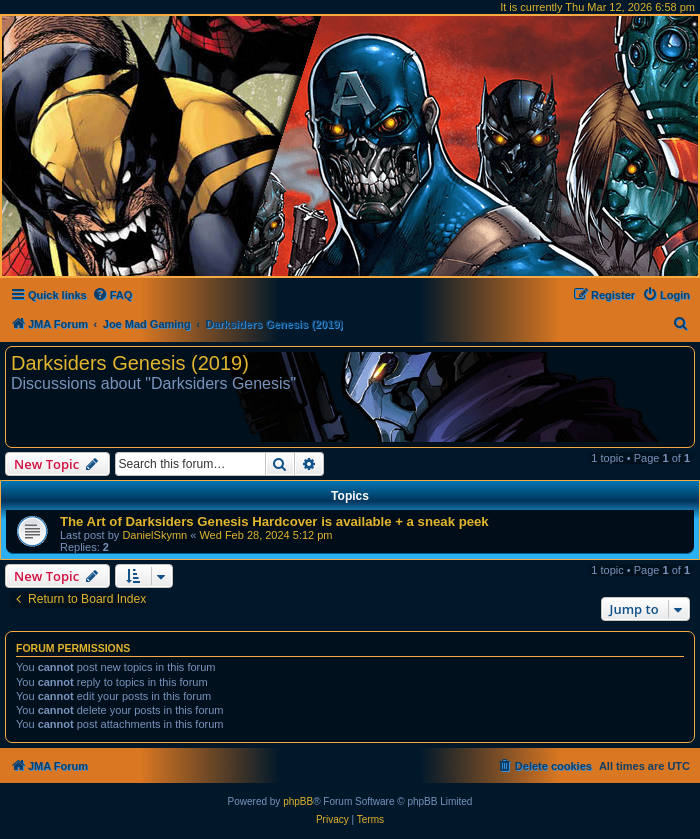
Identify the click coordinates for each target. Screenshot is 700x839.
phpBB (298, 801)
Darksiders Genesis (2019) (130, 363)
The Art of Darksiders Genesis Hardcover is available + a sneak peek (274, 521)
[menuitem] (112, 295)
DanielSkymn (154, 535)
